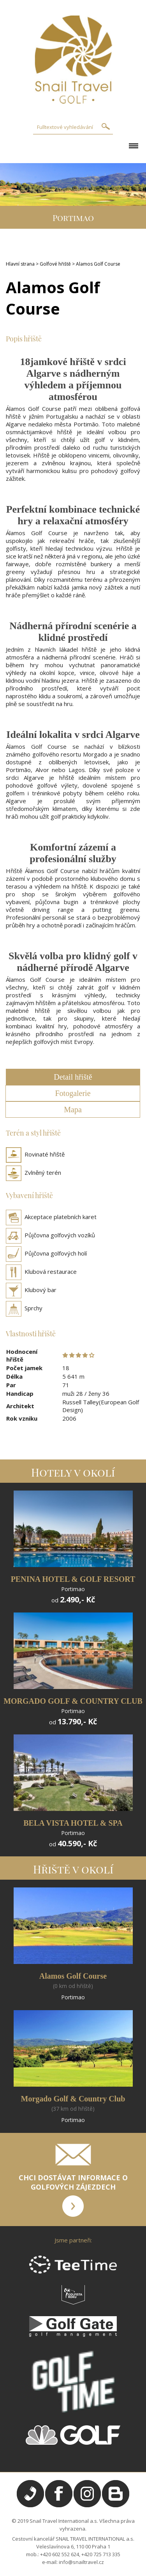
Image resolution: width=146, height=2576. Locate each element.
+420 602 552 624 (59, 2554)
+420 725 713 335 (100, 2554)
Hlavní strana (20, 264)
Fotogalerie (72, 1093)
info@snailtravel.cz (81, 2562)
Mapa (73, 1109)
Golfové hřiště (55, 264)
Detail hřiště (73, 1077)
